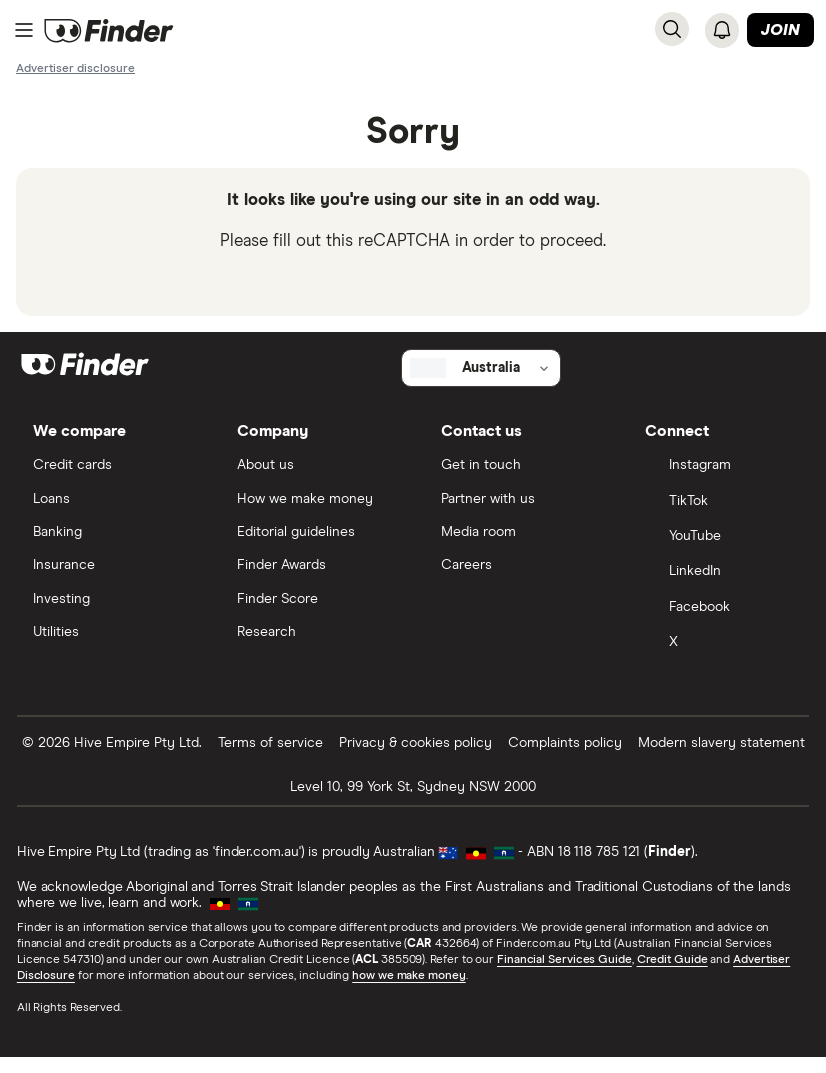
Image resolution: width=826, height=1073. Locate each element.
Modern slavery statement (721, 758)
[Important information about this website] (75, 68)
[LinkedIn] (719, 587)
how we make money (409, 991)
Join (780, 31)
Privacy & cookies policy (415, 758)
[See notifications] (722, 30)
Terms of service (270, 758)
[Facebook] (719, 623)
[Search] (672, 29)
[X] (719, 658)
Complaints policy (565, 758)
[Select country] (481, 380)
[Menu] (24, 31)
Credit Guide (673, 975)
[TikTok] (719, 515)
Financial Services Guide (565, 975)
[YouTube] (719, 551)
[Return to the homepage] (109, 30)
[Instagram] (719, 479)
